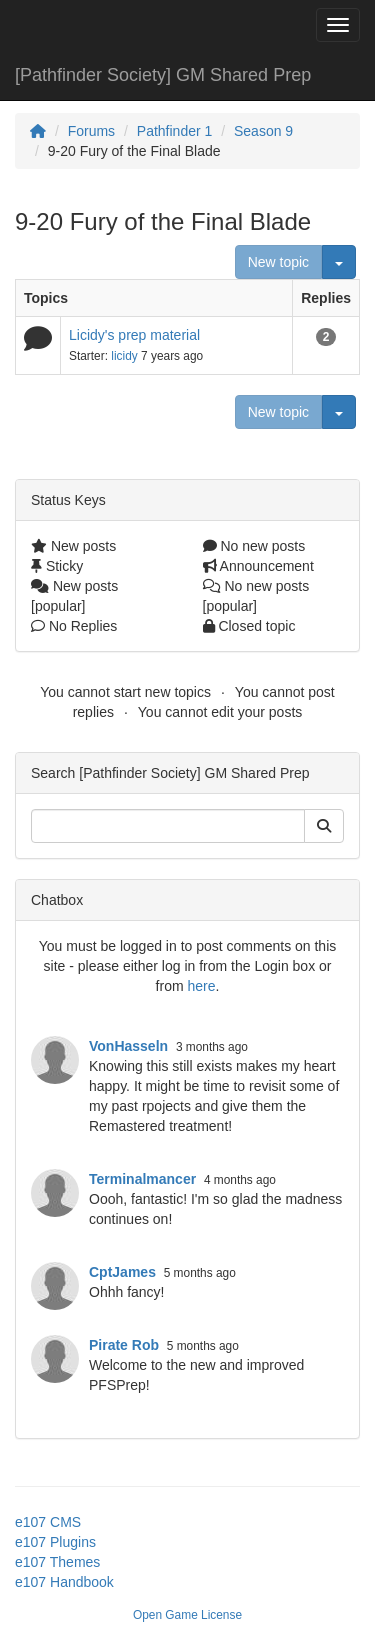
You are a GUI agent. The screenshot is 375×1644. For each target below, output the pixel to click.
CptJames (122, 1272)
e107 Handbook (64, 1582)
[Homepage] (38, 131)
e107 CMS (48, 1522)
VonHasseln (128, 1046)
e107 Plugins (55, 1542)
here (201, 986)
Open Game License (187, 1615)
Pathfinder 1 (175, 131)
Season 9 (263, 131)
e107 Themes (57, 1562)
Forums (91, 131)
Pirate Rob (124, 1345)
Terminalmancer (142, 1179)
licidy (124, 356)
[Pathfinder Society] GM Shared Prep (163, 75)
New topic (278, 262)
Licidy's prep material (134, 335)
